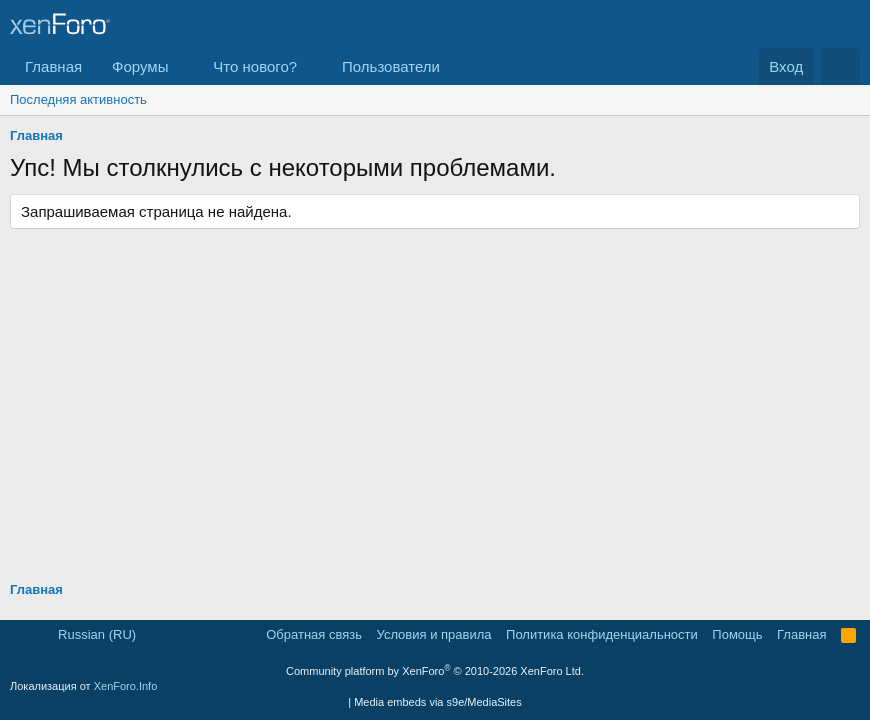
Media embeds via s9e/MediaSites (438, 702)
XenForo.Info (126, 686)
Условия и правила (434, 634)
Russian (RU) (89, 634)
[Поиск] (840, 66)
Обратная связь (314, 634)
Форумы (140, 66)
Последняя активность (78, 99)
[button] (184, 66)
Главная (53, 66)
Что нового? (255, 66)
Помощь (737, 634)
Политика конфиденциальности (602, 634)
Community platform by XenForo (435, 671)
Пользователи (391, 66)
